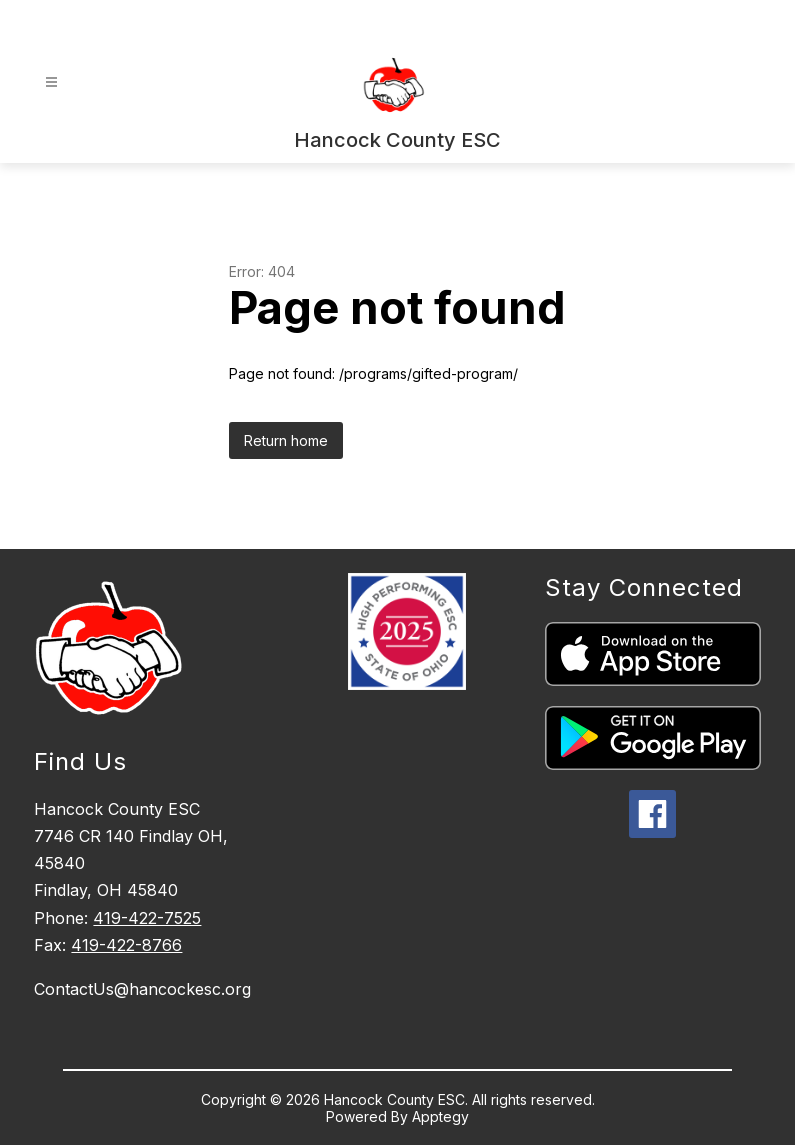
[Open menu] (51, 82)
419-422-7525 (147, 918)
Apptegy (440, 1116)
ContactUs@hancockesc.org (142, 989)
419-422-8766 (126, 945)
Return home (286, 440)
